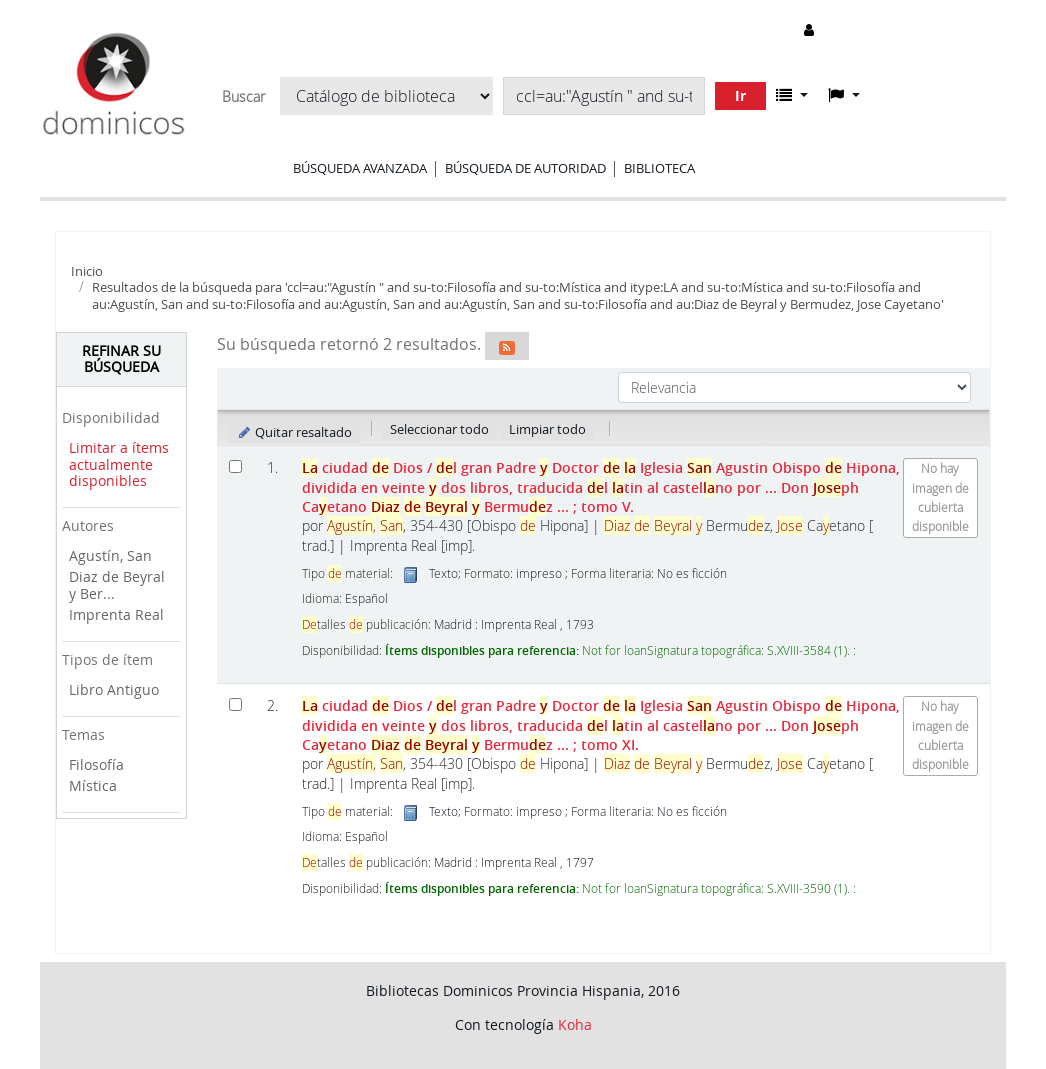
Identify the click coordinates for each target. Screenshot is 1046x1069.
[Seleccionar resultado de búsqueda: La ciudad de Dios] (235, 466)
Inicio (87, 271)
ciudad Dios (601, 487)
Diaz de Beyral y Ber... (117, 585)
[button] (792, 95)
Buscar (243, 97)
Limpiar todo (547, 429)
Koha (575, 1024)
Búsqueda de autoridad (525, 168)
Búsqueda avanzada (360, 168)
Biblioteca (659, 168)
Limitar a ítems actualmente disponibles (119, 464)
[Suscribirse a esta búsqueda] (507, 346)
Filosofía (96, 764)
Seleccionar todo (439, 429)
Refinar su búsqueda (121, 359)
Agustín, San (110, 555)
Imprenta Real (116, 614)
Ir (740, 95)
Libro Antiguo (114, 689)
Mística (93, 785)
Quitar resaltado (294, 432)
